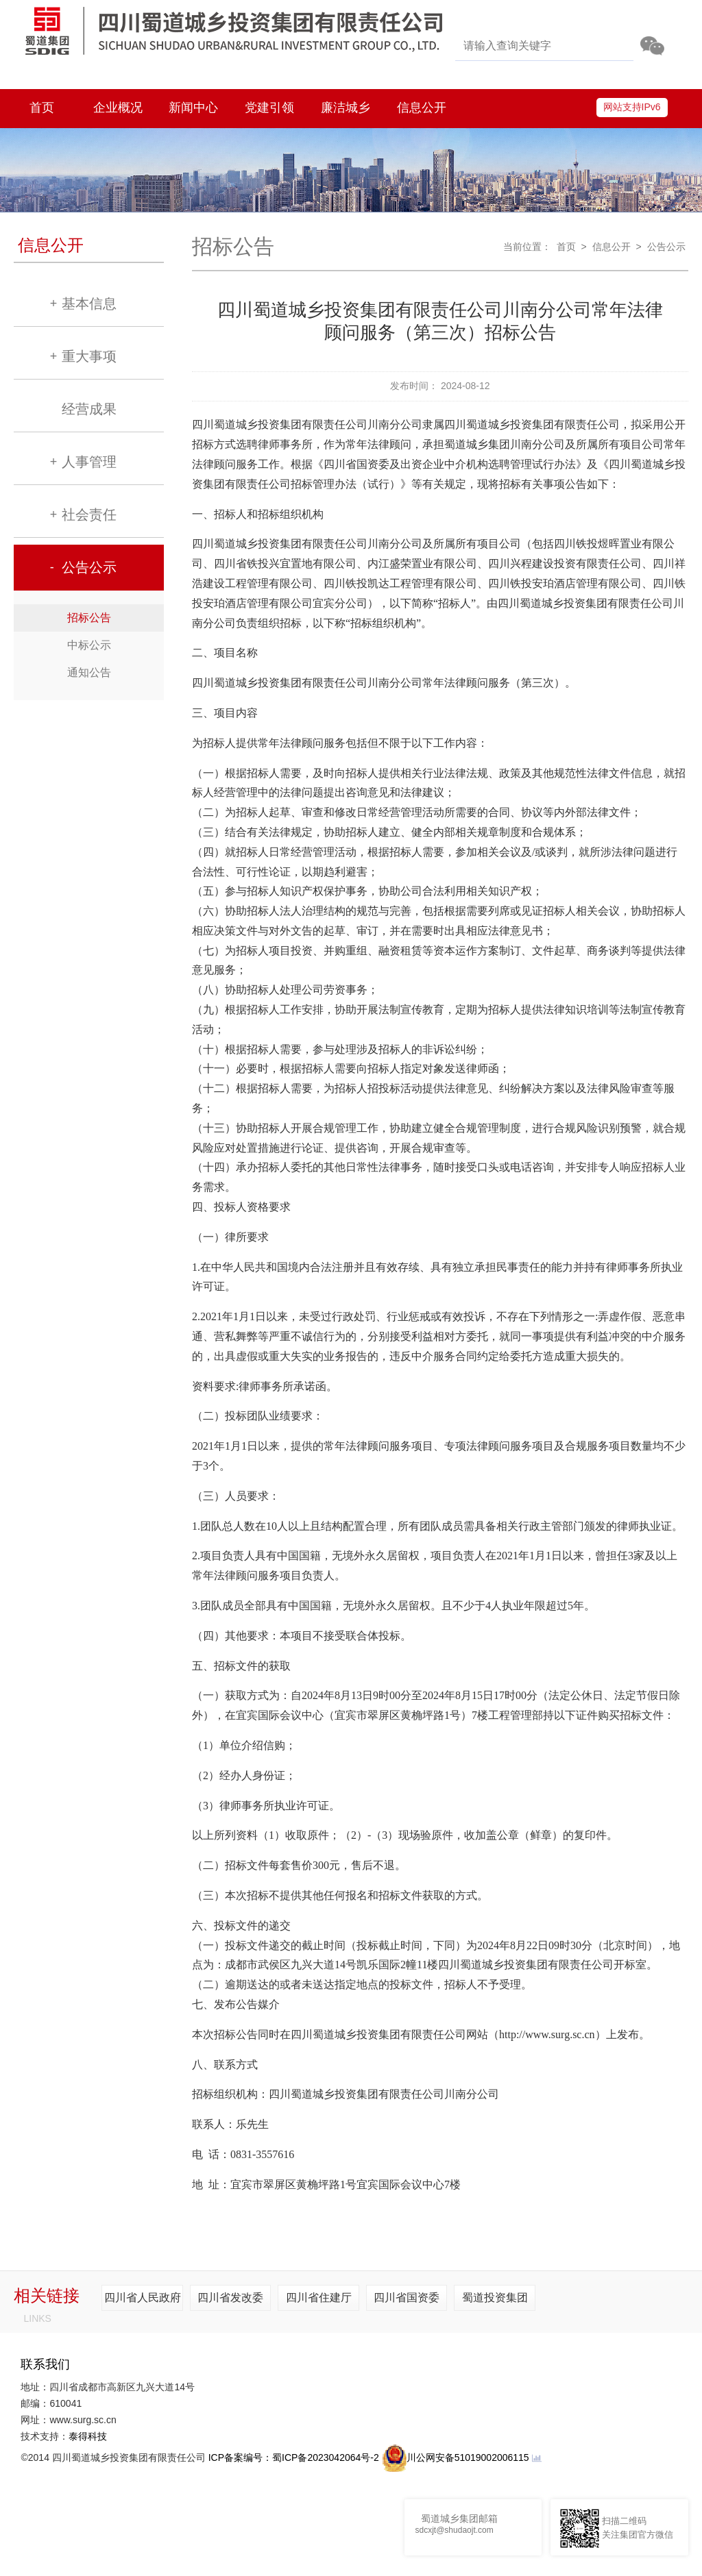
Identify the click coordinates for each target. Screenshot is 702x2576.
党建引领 (269, 107)
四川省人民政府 (142, 2297)
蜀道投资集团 (495, 2297)
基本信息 (89, 303)
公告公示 (89, 567)
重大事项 (89, 356)
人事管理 (89, 461)
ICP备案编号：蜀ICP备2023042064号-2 (293, 2457)
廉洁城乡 (345, 107)
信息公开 (421, 107)
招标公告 (89, 617)
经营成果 (89, 409)
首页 (41, 107)
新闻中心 (193, 107)
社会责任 (89, 514)
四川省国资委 (406, 2297)
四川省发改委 (230, 2297)
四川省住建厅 (319, 2297)
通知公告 (89, 672)
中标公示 (89, 645)
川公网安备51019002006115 (455, 2457)
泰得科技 (88, 2436)
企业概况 (118, 107)
